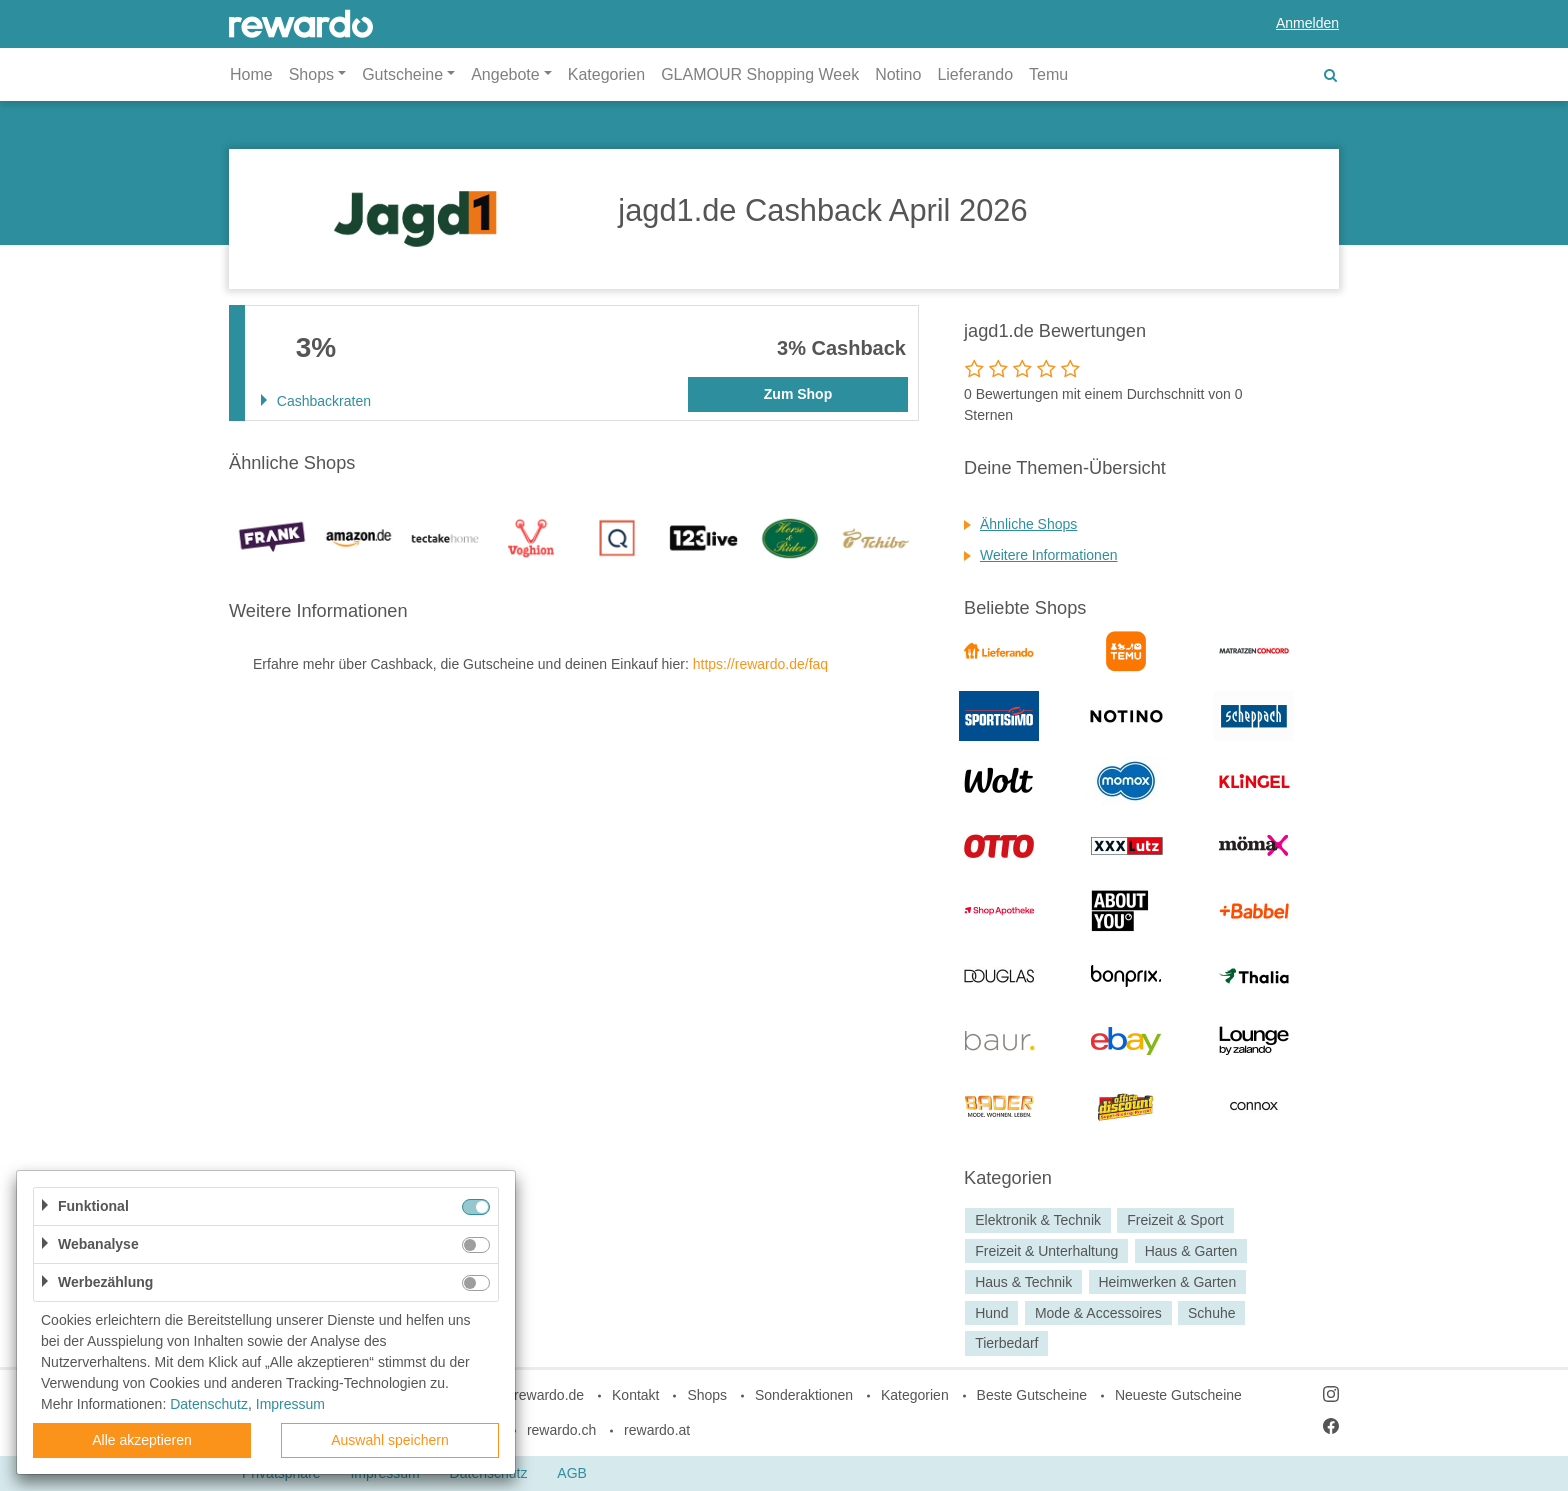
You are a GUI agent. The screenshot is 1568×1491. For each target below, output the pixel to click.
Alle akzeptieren (142, 1440)
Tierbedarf (1006, 1344)
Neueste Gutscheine (1178, 1395)
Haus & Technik (1023, 1282)
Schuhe (1211, 1313)
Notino (898, 74)
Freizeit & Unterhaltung (1046, 1251)
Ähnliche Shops (1028, 524)
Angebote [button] (505, 74)
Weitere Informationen (1048, 555)
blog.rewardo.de (534, 1395)
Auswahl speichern (390, 1440)
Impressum (290, 1404)
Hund (991, 1313)
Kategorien (606, 74)
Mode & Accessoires (1098, 1313)
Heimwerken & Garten (1167, 1282)
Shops (707, 1395)
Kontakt (635, 1395)
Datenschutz (209, 1404)
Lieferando (975, 74)
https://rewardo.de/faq (760, 664)
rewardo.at (657, 1430)
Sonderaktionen (804, 1395)
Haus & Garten (1191, 1251)
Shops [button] (311, 74)
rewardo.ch (561, 1430)
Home (251, 74)
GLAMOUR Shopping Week (760, 74)
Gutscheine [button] (402, 74)
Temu (1048, 74)
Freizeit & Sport (1175, 1220)
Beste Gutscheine (1032, 1395)
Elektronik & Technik (1038, 1220)
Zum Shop (798, 394)
